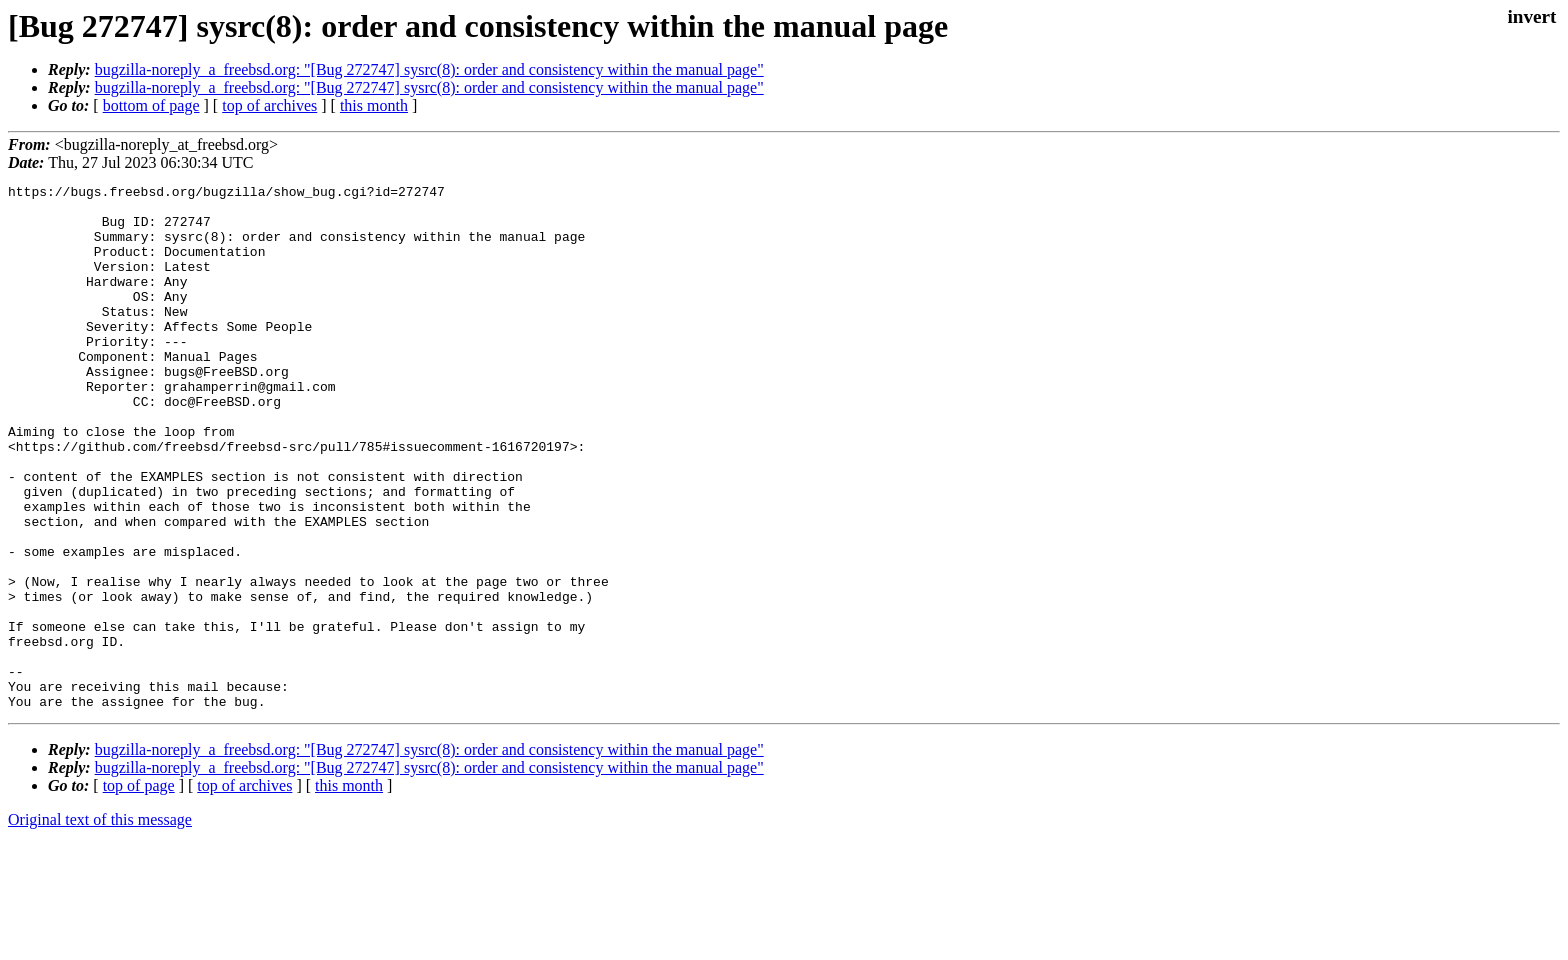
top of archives (269, 105)
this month (374, 105)
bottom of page (151, 105)
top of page (139, 890)
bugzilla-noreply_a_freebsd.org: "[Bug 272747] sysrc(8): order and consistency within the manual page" (429, 69)
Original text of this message (100, 924)
